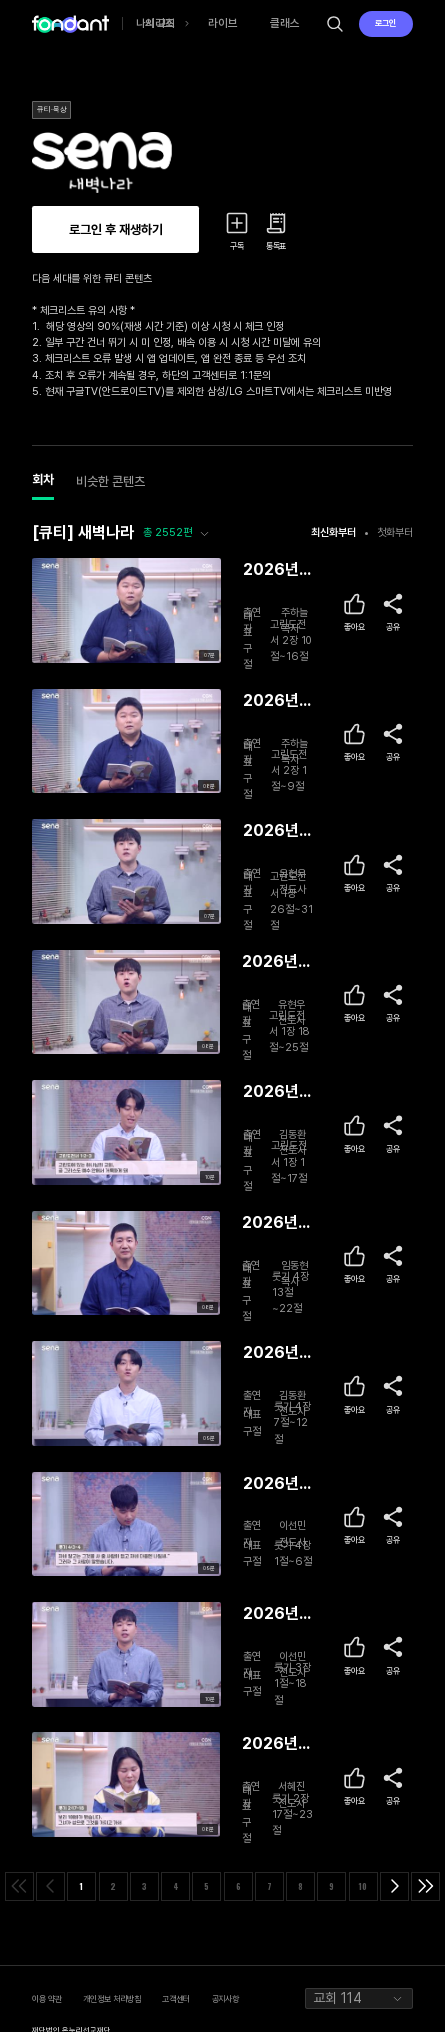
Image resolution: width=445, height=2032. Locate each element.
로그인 (385, 23)
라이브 (223, 23)
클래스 (285, 23)
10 (363, 1886)
